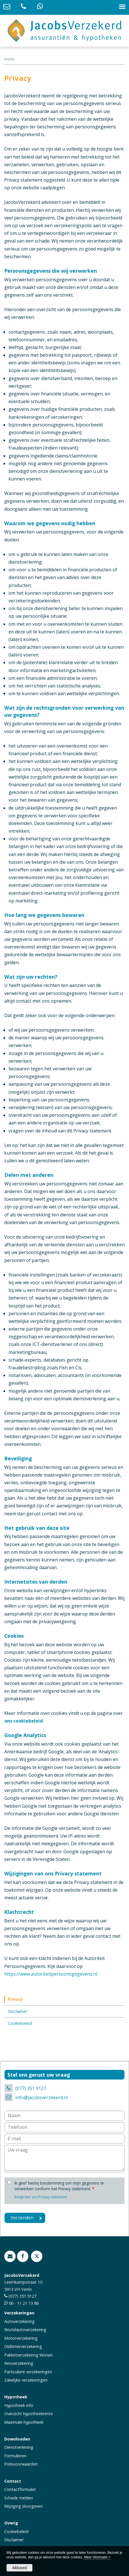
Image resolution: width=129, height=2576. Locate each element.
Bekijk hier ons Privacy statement (40, 2197)
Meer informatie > (97, 2557)
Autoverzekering (19, 2321)
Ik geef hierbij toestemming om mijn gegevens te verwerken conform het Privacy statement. (59, 2185)
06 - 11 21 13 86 (24, 2303)
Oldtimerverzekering (23, 2346)
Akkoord (19, 2567)
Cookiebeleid (16, 2531)
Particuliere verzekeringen (28, 2371)
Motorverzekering (21, 2338)
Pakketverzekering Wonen (28, 2355)
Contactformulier (20, 2489)
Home (9, 58)
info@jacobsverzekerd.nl (41, 2097)
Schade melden (18, 2498)
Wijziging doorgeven (23, 2506)
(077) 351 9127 (30, 2088)
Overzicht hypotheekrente (28, 2413)
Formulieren (15, 2455)
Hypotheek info (18, 2405)
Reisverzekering (18, 2363)
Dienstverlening (18, 2447)
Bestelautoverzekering (25, 2329)
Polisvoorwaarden (21, 2464)
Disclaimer (14, 2539)
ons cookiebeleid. (24, 1721)
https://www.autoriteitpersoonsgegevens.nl (50, 1974)
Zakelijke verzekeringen (25, 2380)
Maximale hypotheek (23, 2422)
